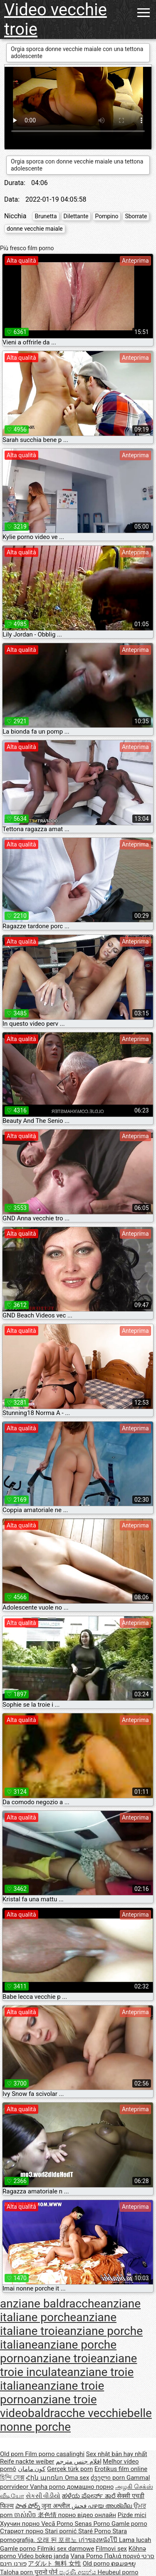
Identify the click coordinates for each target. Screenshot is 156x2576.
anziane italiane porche (70, 2310)
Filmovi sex (111, 2548)
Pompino (106, 216)
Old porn (12, 2454)
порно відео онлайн (87, 2515)
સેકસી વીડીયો (43, 2496)
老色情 (48, 2515)
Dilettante (76, 216)
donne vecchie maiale (35, 228)
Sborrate (136, 216)
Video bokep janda (43, 2556)
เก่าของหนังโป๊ (99, 2540)
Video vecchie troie (55, 19)
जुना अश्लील (56, 2506)
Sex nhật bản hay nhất (116, 2454)
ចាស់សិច (26, 2515)
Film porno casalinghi (54, 2454)
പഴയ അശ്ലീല (110, 2506)
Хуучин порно (20, 2523)
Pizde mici (132, 2515)
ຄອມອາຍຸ (123, 2563)
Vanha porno (48, 2487)
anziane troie (63, 2358)
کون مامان (32, 2469)
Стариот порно (22, 2531)
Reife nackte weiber (27, 2461)
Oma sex (77, 2477)
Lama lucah (135, 2540)
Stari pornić (61, 2531)
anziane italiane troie (58, 2324)
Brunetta (46, 216)
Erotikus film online (120, 2469)
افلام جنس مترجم (78, 2461)
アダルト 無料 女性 (54, 2563)
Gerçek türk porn (70, 2469)
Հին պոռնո (45, 2477)
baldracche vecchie (77, 2413)
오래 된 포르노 (58, 2540)
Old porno (97, 2563)
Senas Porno (93, 2523)
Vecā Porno (57, 2523)
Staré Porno (95, 2531)
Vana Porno (87, 2556)
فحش (80, 2506)
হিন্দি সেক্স (12, 2477)
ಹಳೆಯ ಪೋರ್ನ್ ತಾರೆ (89, 2496)
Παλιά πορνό (123, 2556)
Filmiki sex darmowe (65, 2548)
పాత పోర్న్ (28, 2506)
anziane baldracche (50, 2303)
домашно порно (90, 2487)
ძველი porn (108, 2477)
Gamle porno (129, 2523)
